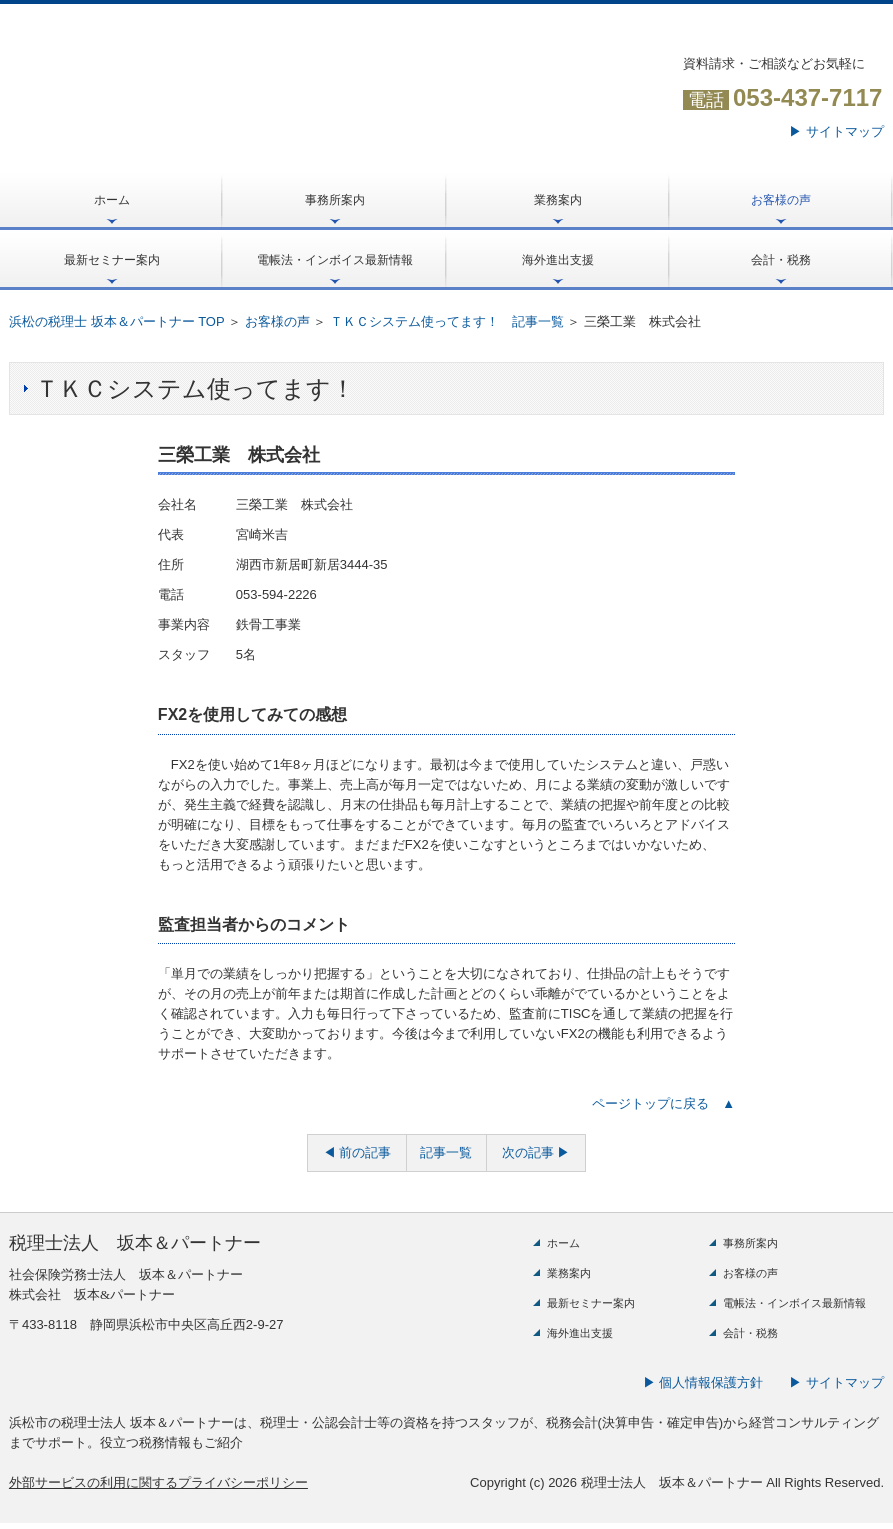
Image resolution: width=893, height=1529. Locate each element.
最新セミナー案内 (112, 260)
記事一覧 (446, 1152)
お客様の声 (781, 200)
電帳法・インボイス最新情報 (335, 260)
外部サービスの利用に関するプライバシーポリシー (158, 1482)
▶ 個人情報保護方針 (703, 1382)
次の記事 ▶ (536, 1152)
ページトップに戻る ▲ (663, 1103)
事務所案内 (335, 200)
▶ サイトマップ (836, 131)
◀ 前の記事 (357, 1152)
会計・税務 (781, 260)
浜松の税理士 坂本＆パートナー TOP (116, 321)
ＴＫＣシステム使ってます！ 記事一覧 (447, 321)
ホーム (112, 200)
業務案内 (558, 200)
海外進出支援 (558, 260)
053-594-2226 (276, 594)
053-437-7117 (807, 97)
